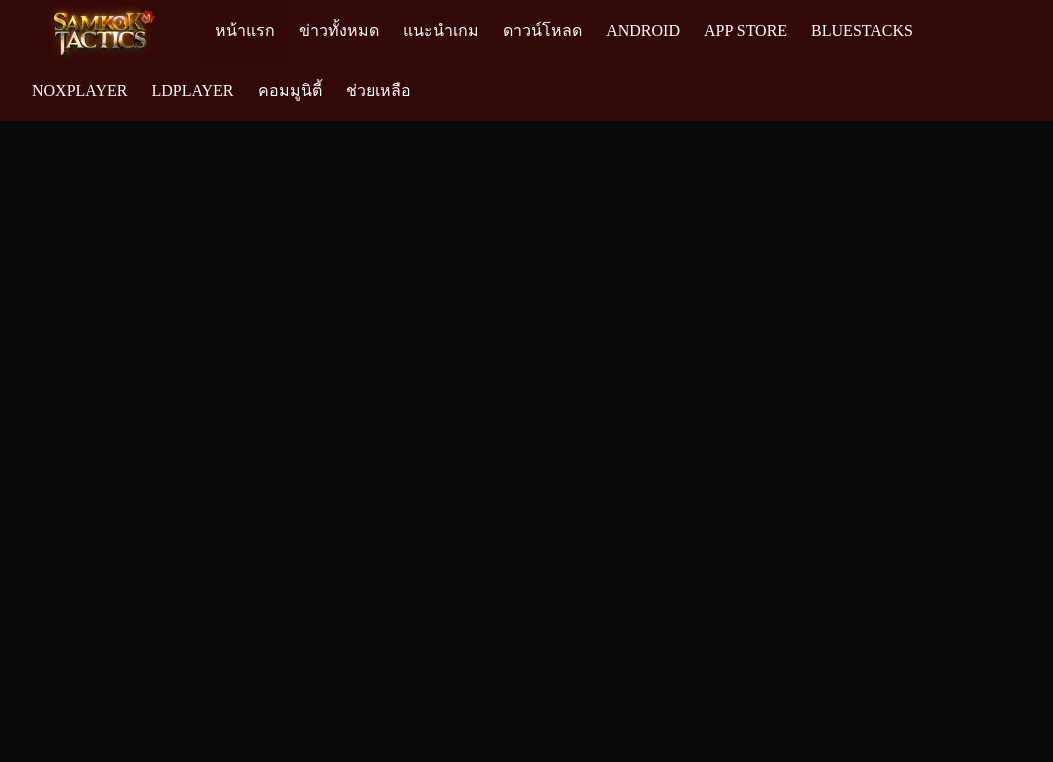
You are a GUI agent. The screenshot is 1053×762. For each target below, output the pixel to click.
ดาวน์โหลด (542, 30)
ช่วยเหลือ (378, 90)
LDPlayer (192, 90)
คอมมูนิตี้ (290, 90)
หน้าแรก (245, 30)
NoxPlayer (79, 90)
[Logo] (111, 31)
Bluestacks (862, 30)
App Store (745, 30)
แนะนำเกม (441, 30)
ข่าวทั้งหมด (339, 30)
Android (643, 30)
